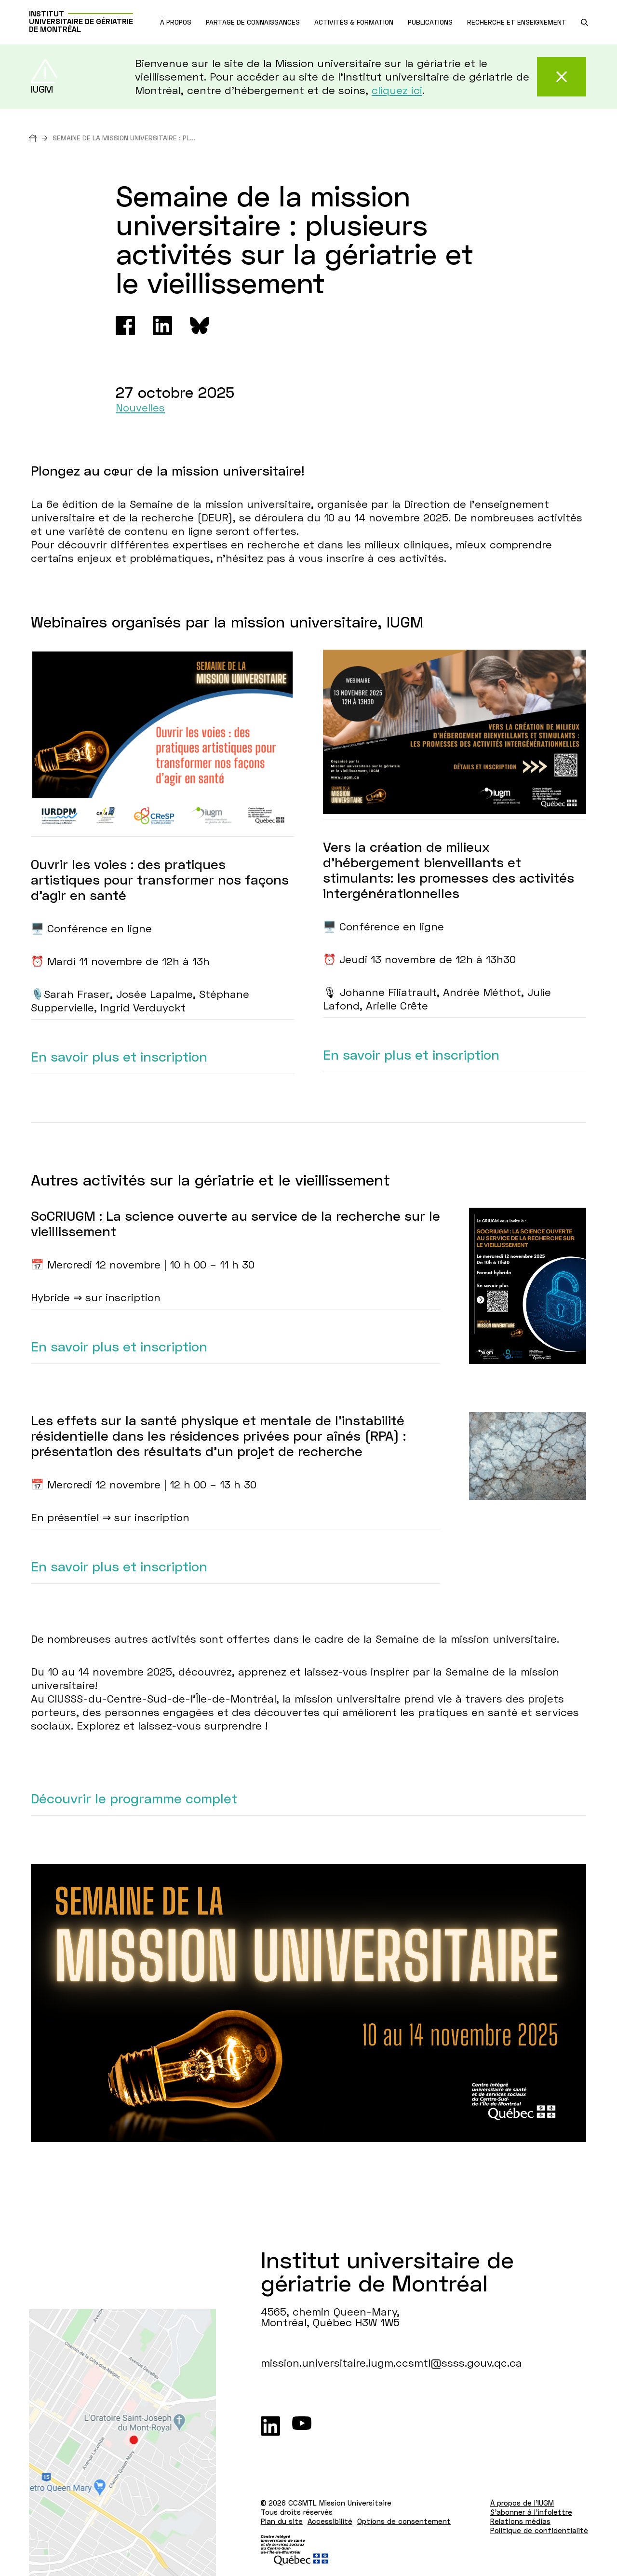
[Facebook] (125, 325)
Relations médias (520, 2521)
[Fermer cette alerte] (561, 76)
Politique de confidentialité (539, 2530)
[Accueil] (41, 137)
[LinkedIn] (270, 2426)
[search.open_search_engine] (584, 22)
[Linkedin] (162, 325)
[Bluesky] (199, 325)
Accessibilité (330, 2521)
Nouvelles (140, 407)
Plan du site (282, 2521)
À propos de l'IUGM (522, 2502)
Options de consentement (404, 2521)
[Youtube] (301, 2426)
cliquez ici (397, 89)
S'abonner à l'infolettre (531, 2512)
